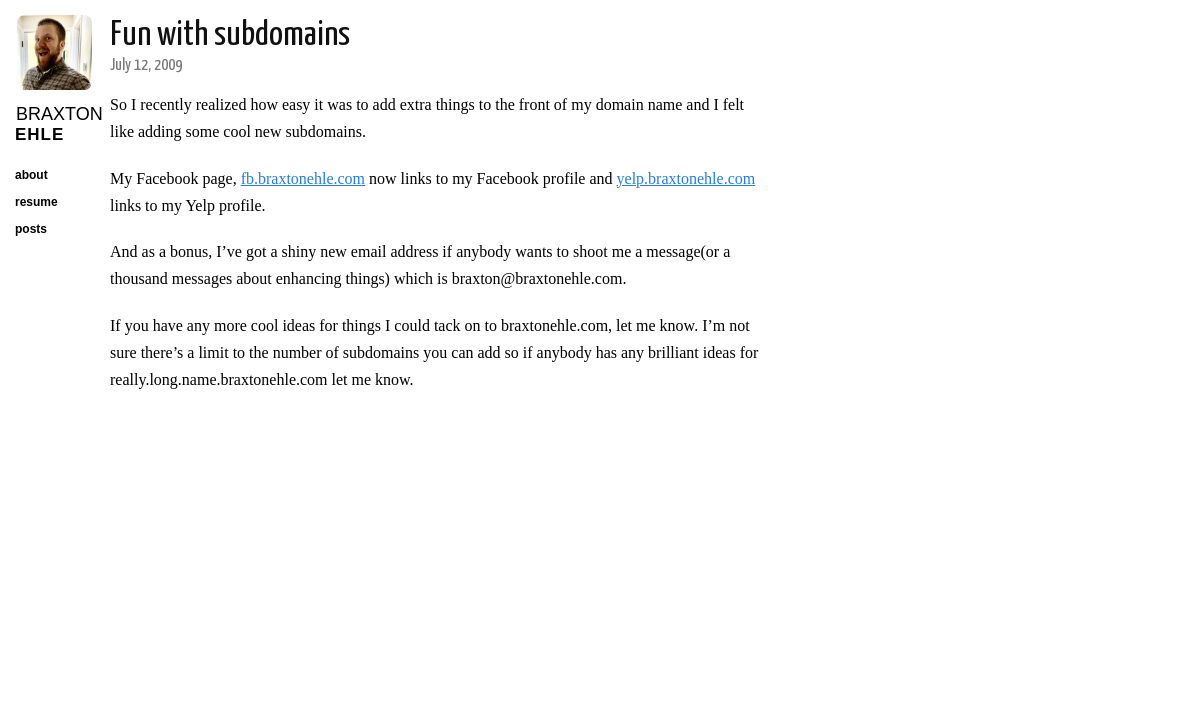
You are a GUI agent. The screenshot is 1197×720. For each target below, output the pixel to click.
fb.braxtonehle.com (303, 178)
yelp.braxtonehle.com (686, 178)
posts (31, 229)
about (31, 175)
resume (36, 202)
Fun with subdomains (230, 35)
